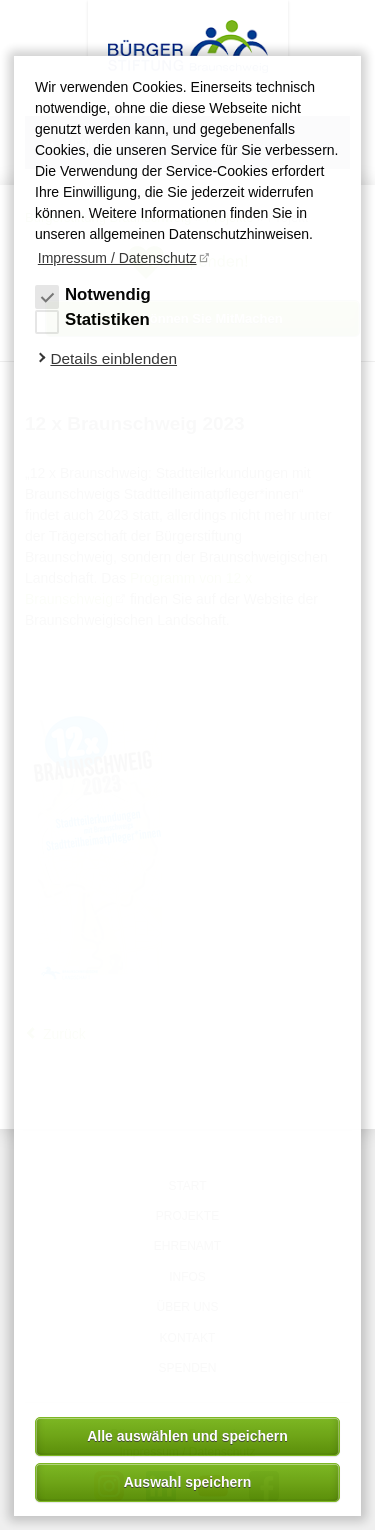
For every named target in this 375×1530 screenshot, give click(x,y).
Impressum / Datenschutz (117, 258)
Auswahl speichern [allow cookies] (188, 1482)
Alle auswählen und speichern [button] (187, 1436)
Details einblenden (113, 358)
